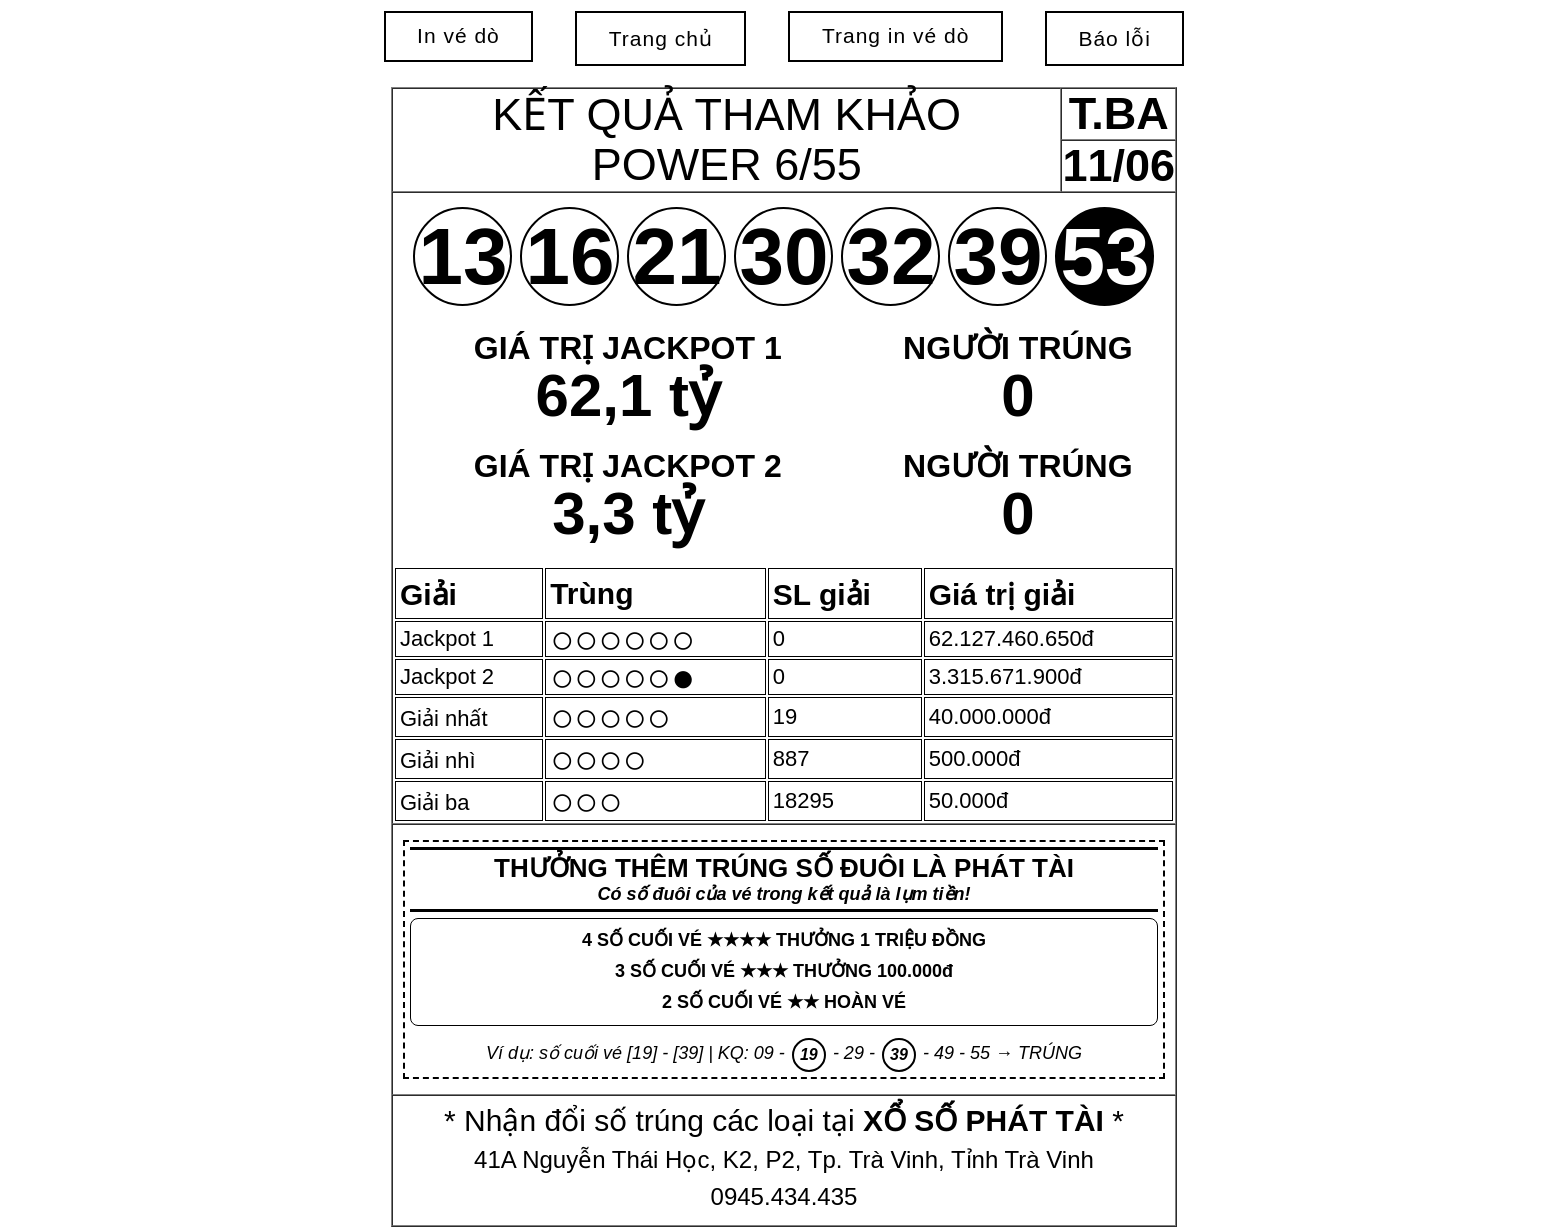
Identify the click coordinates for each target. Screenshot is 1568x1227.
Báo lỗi (1114, 38)
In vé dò (458, 35)
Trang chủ (661, 38)
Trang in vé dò (895, 35)
